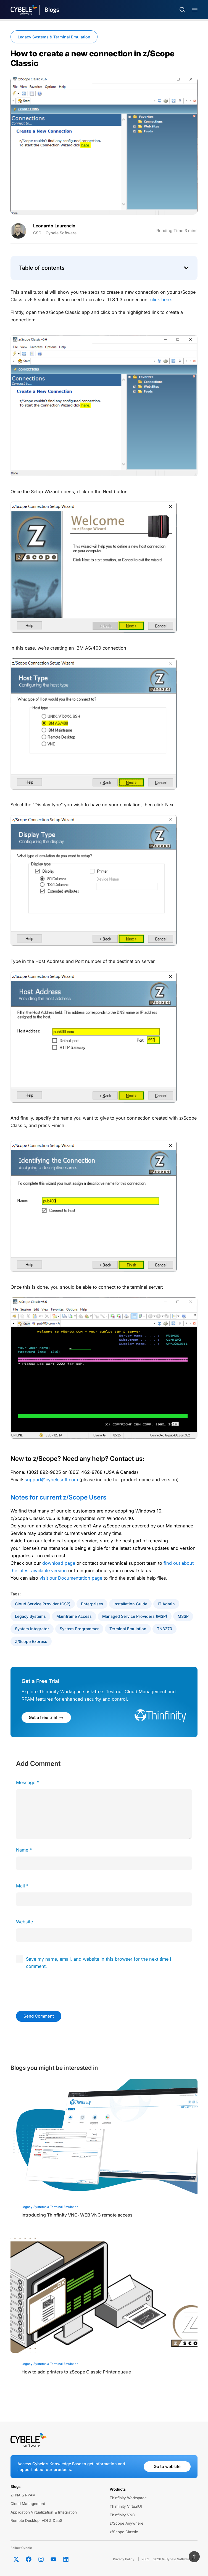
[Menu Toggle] (195, 10)
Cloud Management (27, 2503)
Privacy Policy (124, 2559)
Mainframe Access (74, 1616)
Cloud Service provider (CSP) (42, 1603)
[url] (104, 1935)
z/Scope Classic (124, 2532)
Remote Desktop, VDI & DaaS (36, 2520)
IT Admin (166, 1603)
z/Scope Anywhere (126, 2523)
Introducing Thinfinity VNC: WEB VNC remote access (77, 2215)
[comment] (104, 1814)
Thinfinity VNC (122, 2515)
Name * (24, 1850)
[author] (104, 1863)
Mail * (22, 1886)
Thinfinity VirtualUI (126, 2506)
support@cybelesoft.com (51, 1479)
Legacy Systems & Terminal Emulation (54, 37)
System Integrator (32, 1628)
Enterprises (92, 1603)
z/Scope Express (31, 1641)
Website (24, 1921)
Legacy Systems (30, 1616)
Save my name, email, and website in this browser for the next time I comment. (98, 1962)
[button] (186, 268)
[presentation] (54, 1989)
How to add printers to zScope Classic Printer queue (76, 2372)
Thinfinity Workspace (128, 2498)
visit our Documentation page (71, 1578)
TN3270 (164, 1628)
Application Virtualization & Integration (43, 2512)
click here (160, 299)
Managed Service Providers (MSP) (134, 1616)
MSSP (183, 1616)
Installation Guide (130, 1603)
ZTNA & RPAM (23, 2495)
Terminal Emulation (127, 1628)
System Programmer (79, 1628)
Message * (27, 1782)
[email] (104, 1899)
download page (58, 1563)
